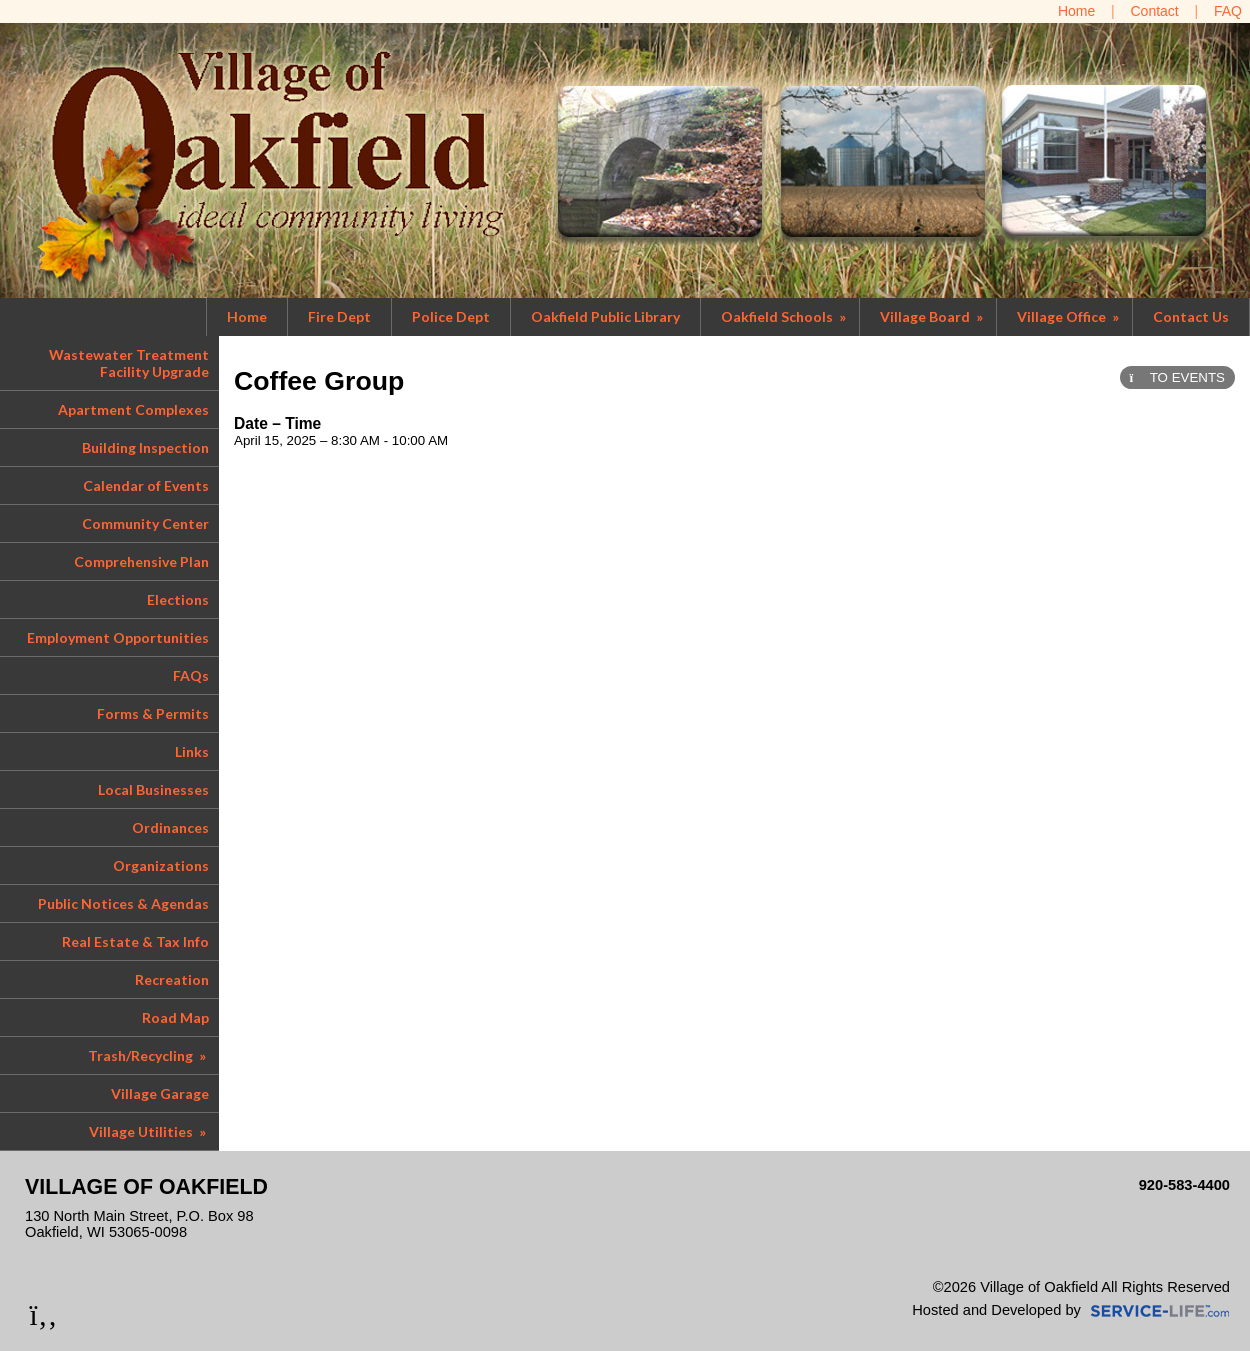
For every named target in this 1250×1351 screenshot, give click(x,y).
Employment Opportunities (118, 637)
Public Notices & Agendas (123, 903)
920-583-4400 (1184, 1185)
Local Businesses (153, 789)
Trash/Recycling (148, 1055)
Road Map (175, 1017)
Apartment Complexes (133, 409)
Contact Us (1191, 316)
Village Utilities (149, 1131)
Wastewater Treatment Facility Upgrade (129, 363)
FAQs (191, 675)
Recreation (172, 979)
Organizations (161, 865)
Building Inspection (145, 447)
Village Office (1069, 316)
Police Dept (451, 316)
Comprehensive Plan (141, 561)
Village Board (933, 316)
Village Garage (160, 1093)
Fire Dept (339, 316)
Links (192, 751)
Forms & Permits (153, 713)
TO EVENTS (1177, 377)
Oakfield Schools (785, 316)
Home (247, 316)
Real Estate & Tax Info (135, 941)
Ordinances (170, 827)
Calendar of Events (146, 485)
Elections (178, 599)
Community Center (145, 523)
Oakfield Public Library (605, 316)
